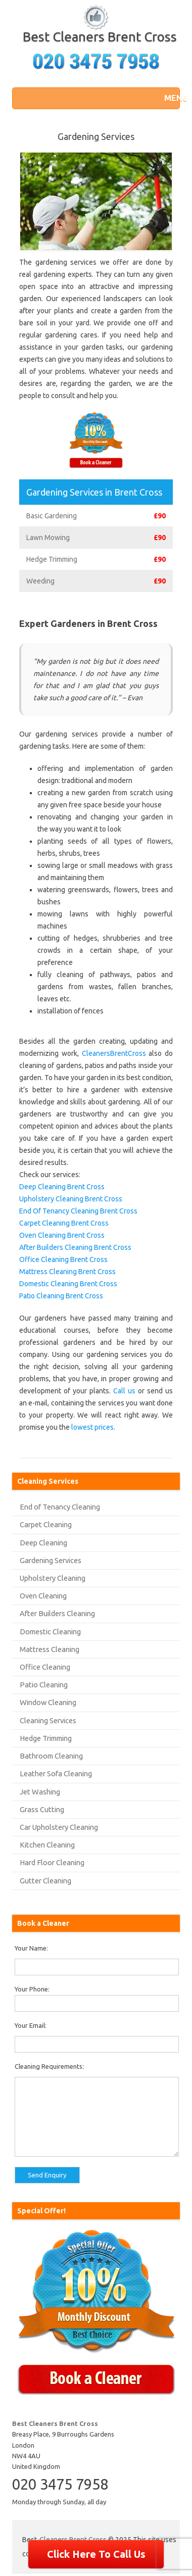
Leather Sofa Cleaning (56, 1773)
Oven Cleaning (43, 1595)
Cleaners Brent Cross (73, 2540)
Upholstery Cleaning (52, 1578)
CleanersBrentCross (114, 1053)
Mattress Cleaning (49, 1649)
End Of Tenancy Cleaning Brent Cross (78, 1211)
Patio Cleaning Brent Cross (61, 1296)
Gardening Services (50, 1560)
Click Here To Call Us (96, 2554)
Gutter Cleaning (45, 1880)
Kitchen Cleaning (47, 1844)
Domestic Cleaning (50, 1631)
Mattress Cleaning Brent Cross (67, 1272)
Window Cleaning (48, 1702)
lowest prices (92, 1427)
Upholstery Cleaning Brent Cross (70, 1199)
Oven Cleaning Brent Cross (62, 1235)
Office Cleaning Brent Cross (63, 1259)
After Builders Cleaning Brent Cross (75, 1247)
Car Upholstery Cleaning (59, 1827)
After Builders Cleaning (57, 1613)
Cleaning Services (48, 1720)
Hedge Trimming (46, 1738)
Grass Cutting (42, 1809)
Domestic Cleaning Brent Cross (68, 1284)
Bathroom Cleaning (51, 1756)
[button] (169, 98)
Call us (124, 1391)
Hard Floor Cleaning (52, 1862)
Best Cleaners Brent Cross (100, 36)
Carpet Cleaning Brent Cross (64, 1223)
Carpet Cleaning (46, 1524)
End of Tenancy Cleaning (60, 1506)
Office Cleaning (45, 1667)
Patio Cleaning (44, 1684)
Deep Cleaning (43, 1542)
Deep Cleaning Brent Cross (62, 1187)
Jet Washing (40, 1791)
